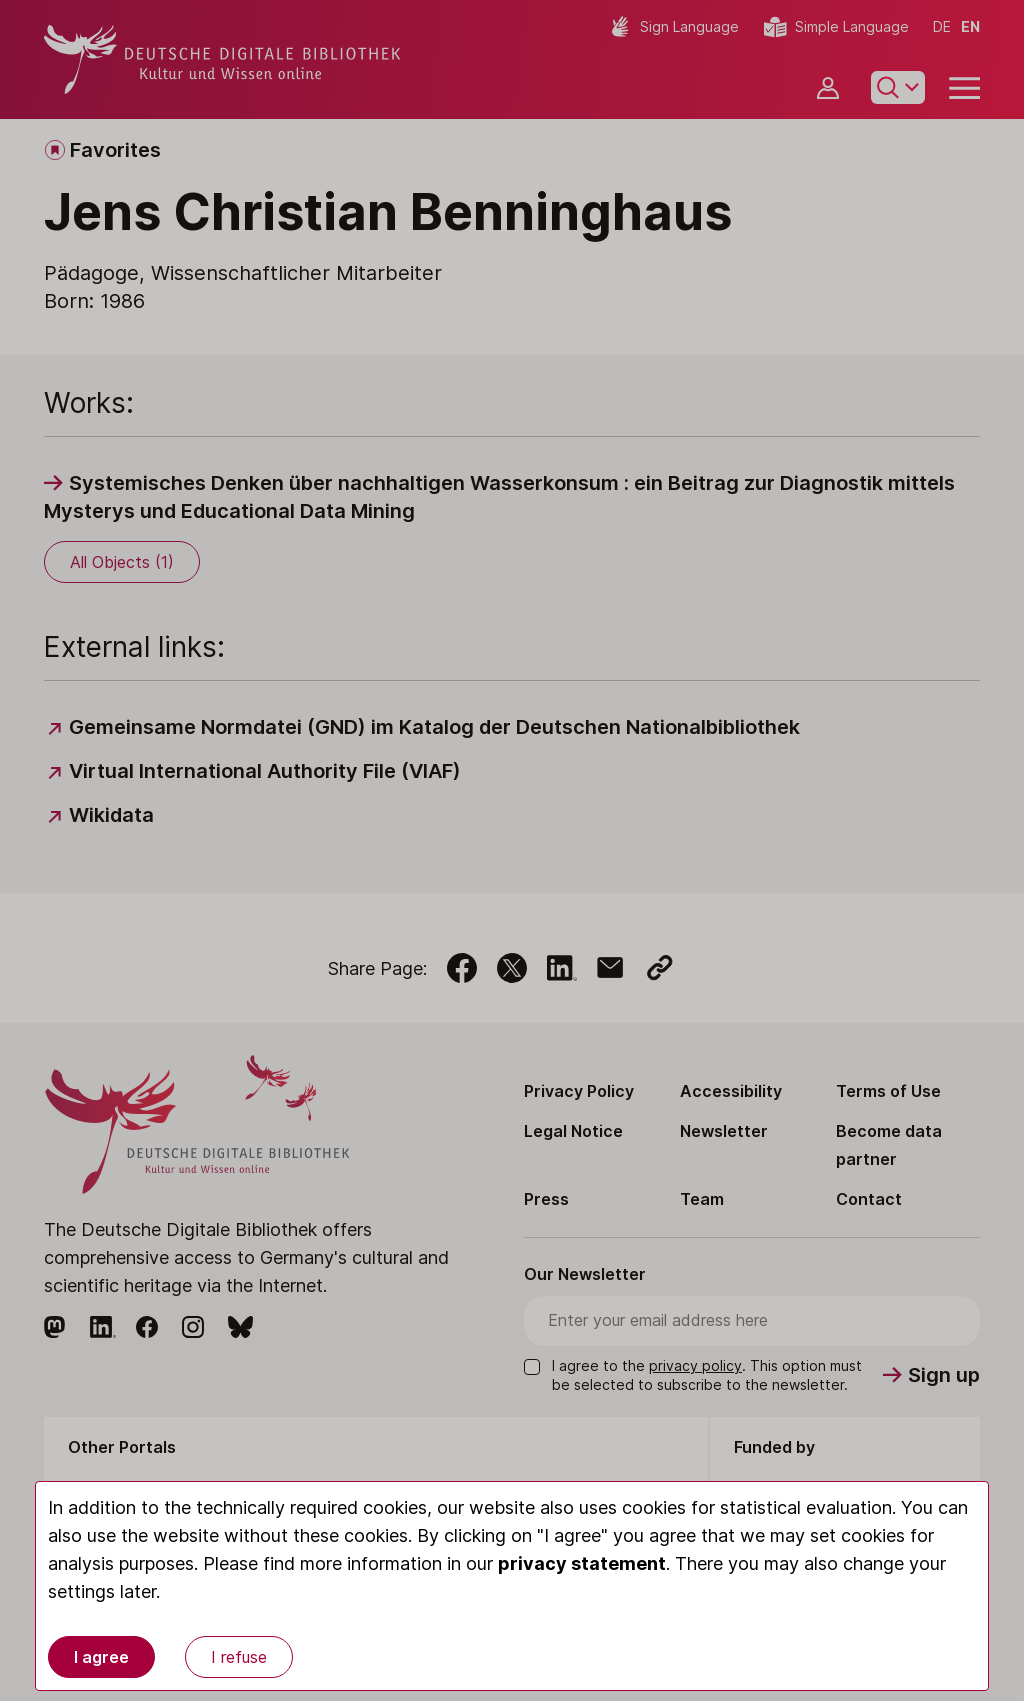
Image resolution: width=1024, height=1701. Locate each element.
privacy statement (582, 1563)
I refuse (239, 1657)
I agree (101, 1657)
